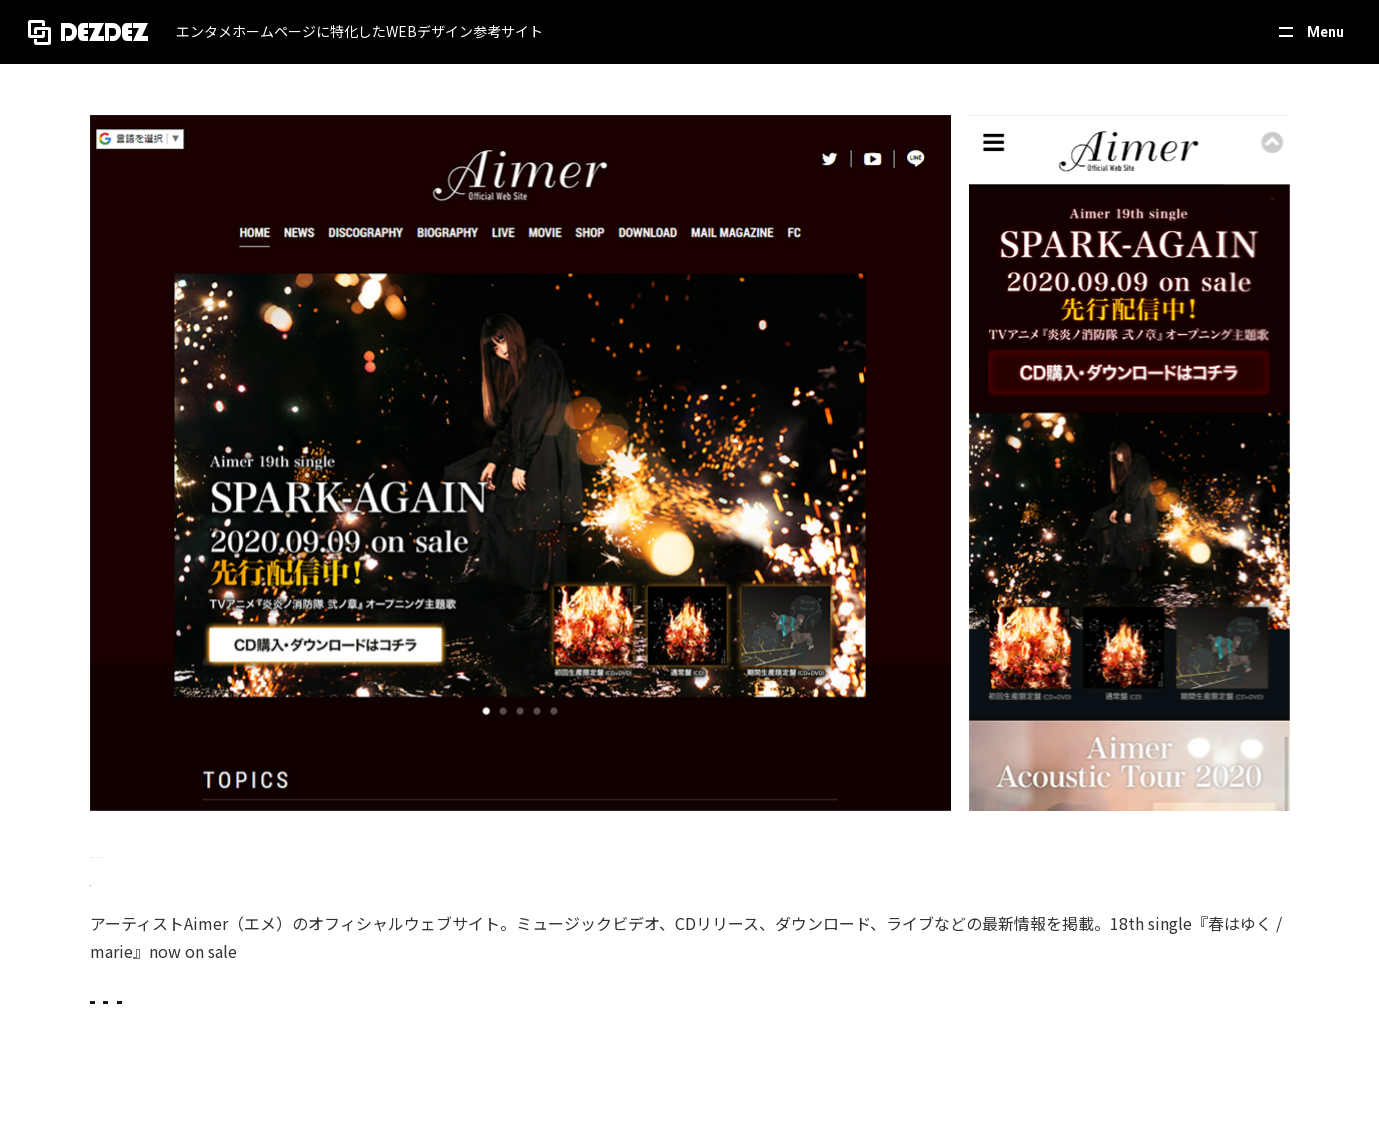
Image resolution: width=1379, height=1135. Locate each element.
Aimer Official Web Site (199, 850)
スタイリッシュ (189, 1021)
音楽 (607, 1021)
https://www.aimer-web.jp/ (183, 880)
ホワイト (398, 1021)
